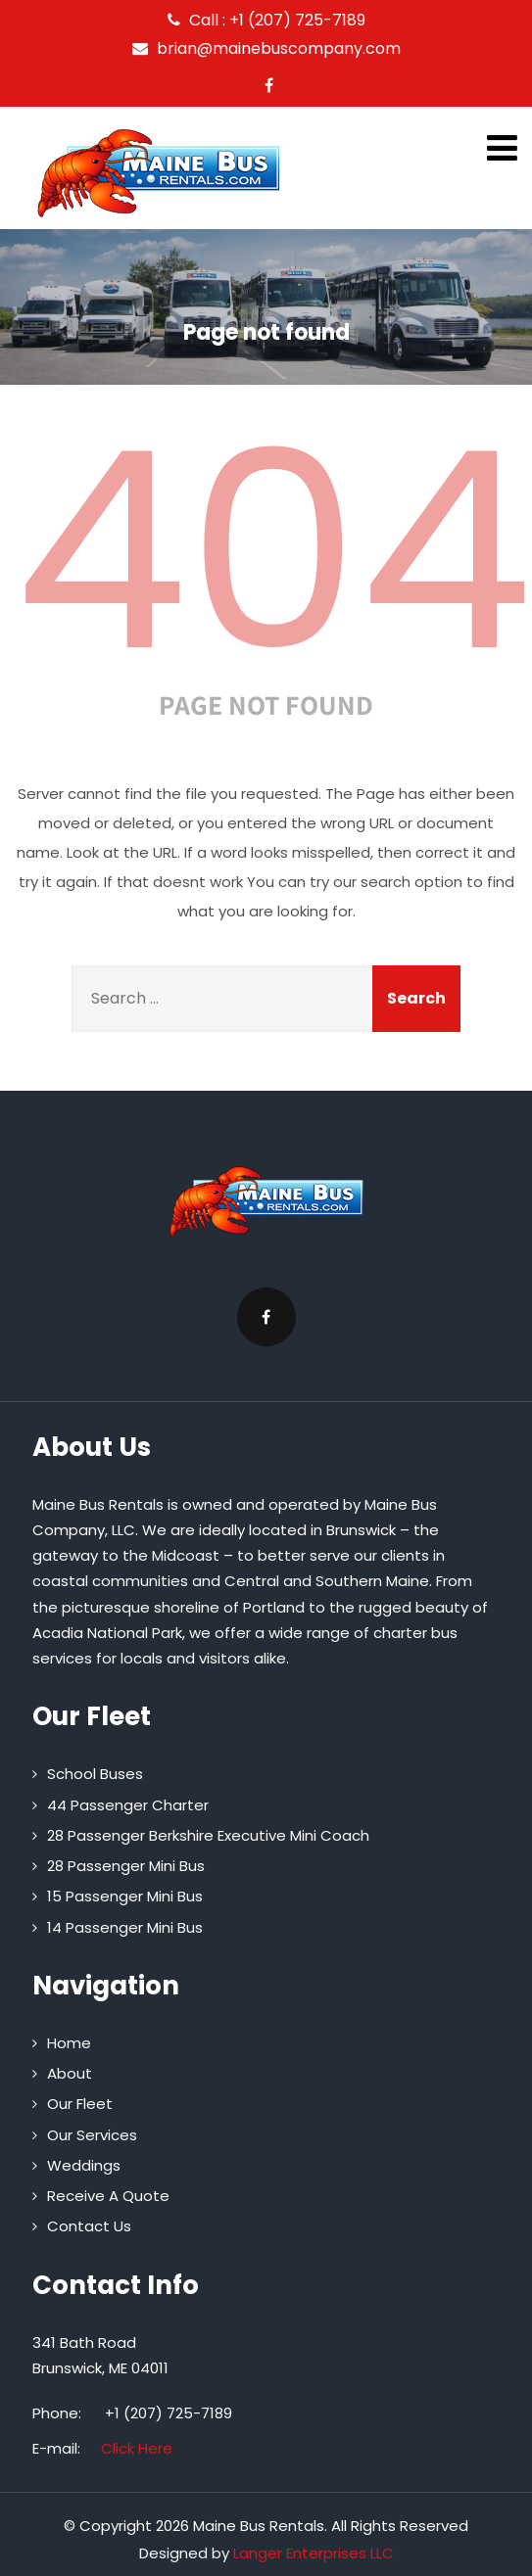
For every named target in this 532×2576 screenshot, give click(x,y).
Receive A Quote (108, 2195)
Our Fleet (80, 2103)
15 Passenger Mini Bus (125, 1896)
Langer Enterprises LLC (313, 2553)
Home (69, 2043)
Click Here (136, 2448)
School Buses (95, 1773)
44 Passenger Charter (128, 1805)
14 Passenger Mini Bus (125, 1927)
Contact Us (89, 2226)
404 (273, 551)
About (69, 2073)
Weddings (84, 2165)
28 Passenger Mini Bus (126, 1865)
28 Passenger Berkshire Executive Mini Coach (208, 1835)
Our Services (92, 2135)
